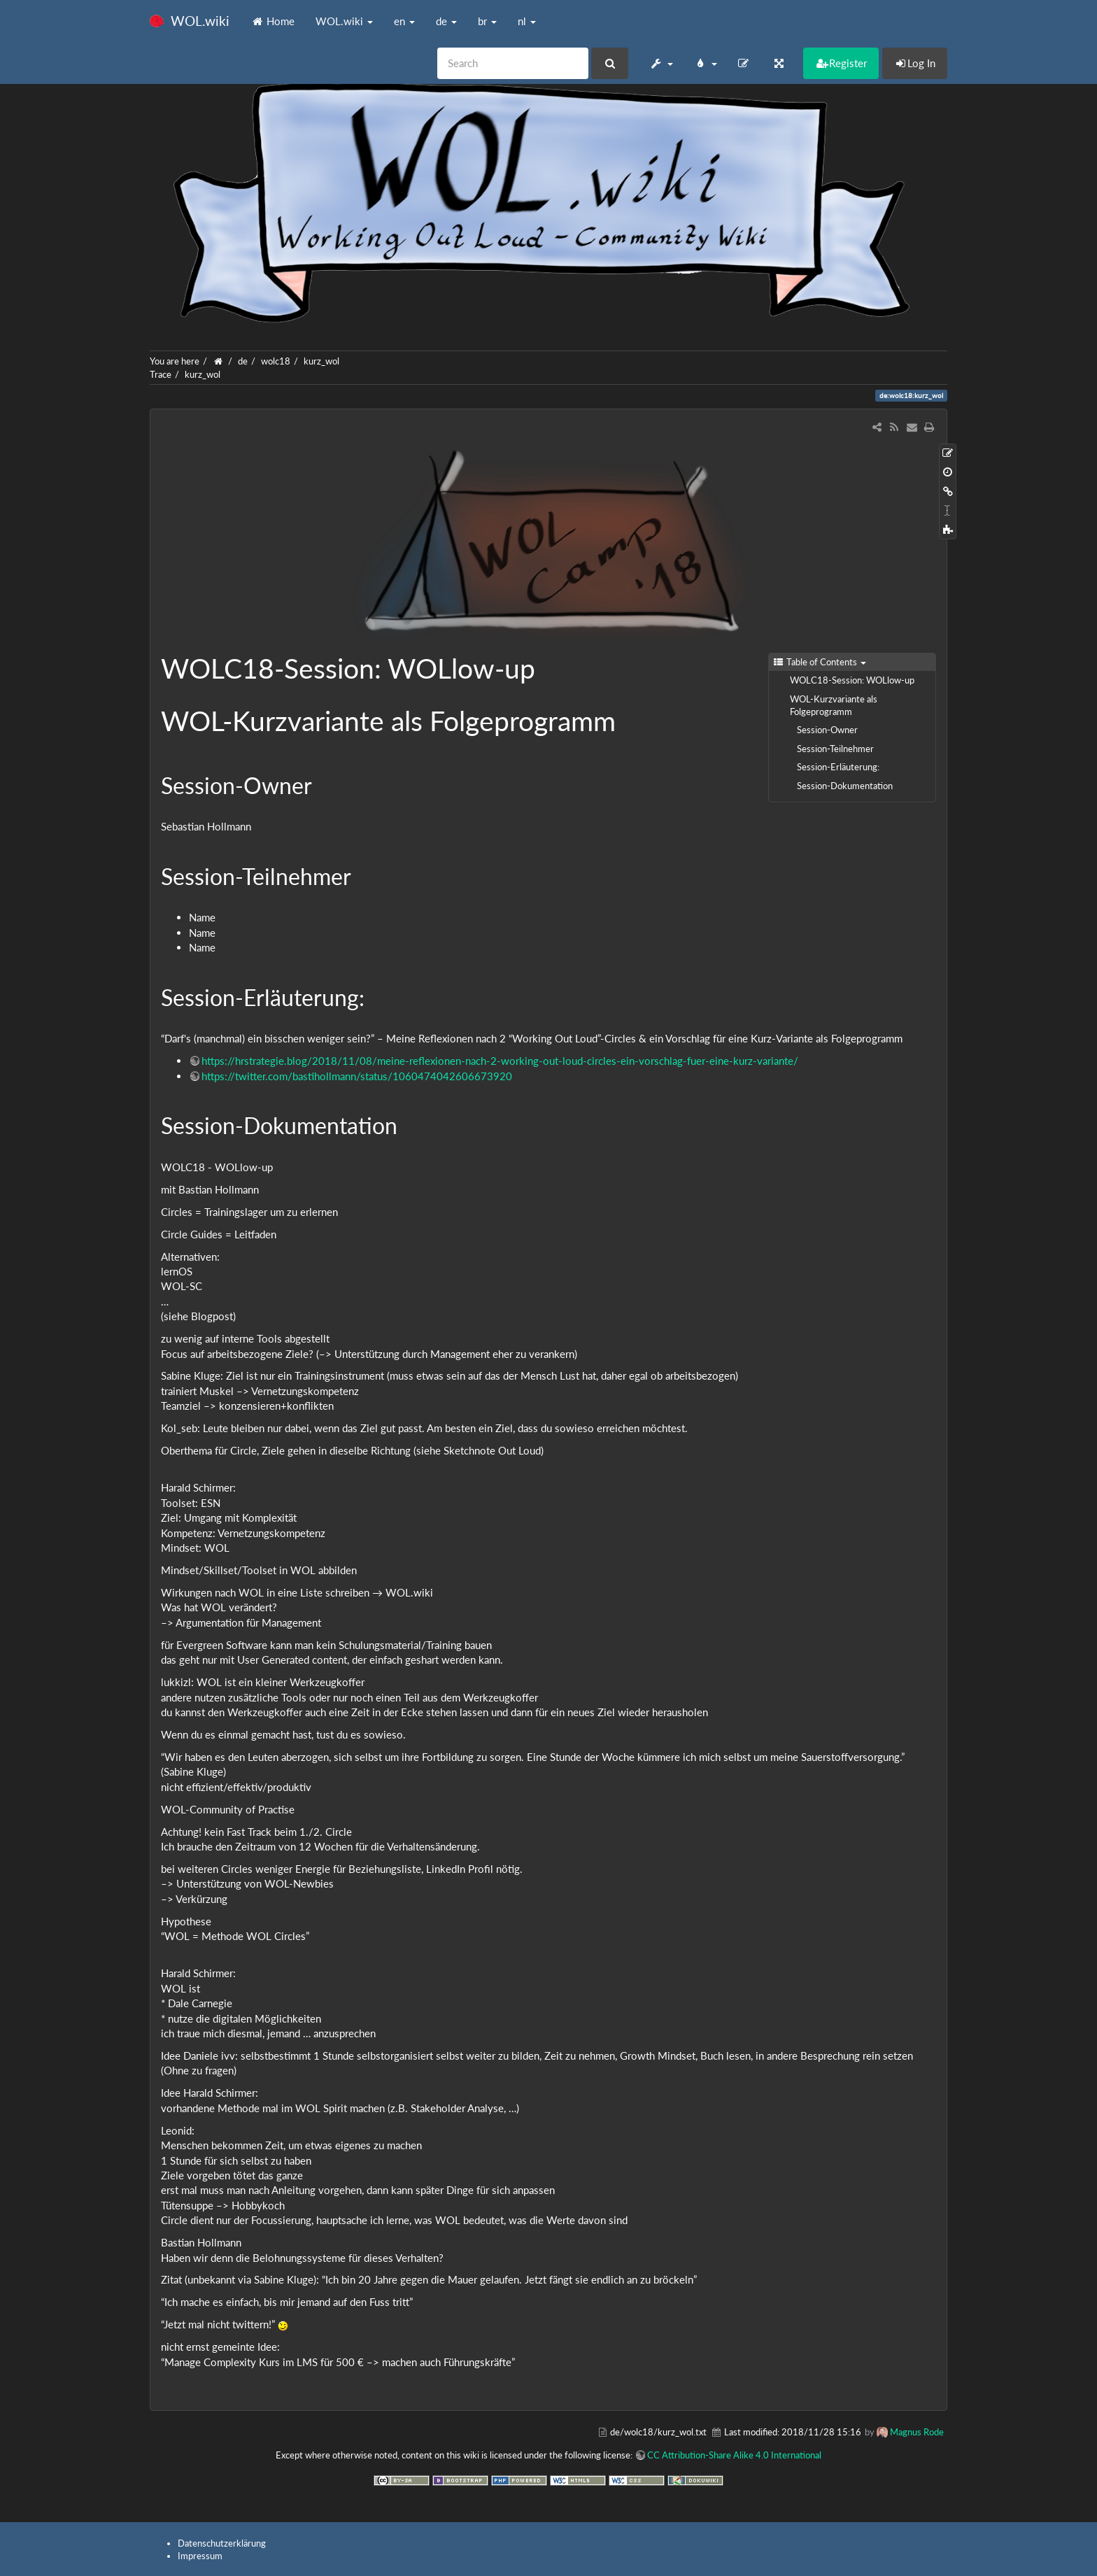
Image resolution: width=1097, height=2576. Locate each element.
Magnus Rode (917, 2431)
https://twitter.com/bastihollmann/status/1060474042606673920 (356, 1076)
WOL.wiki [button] (344, 21)
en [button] (404, 21)
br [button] (487, 21)
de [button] (446, 21)
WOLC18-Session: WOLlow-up (852, 680)
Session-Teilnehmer (835, 748)
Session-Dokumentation (845, 785)
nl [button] (527, 21)
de (243, 361)
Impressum (200, 2555)
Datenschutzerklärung (222, 2543)
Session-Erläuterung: (838, 766)
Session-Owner (827, 729)
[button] (661, 63)
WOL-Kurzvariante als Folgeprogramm (833, 705)
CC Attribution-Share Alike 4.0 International (734, 2455)
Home (272, 21)
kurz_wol (321, 361)
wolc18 (275, 361)
